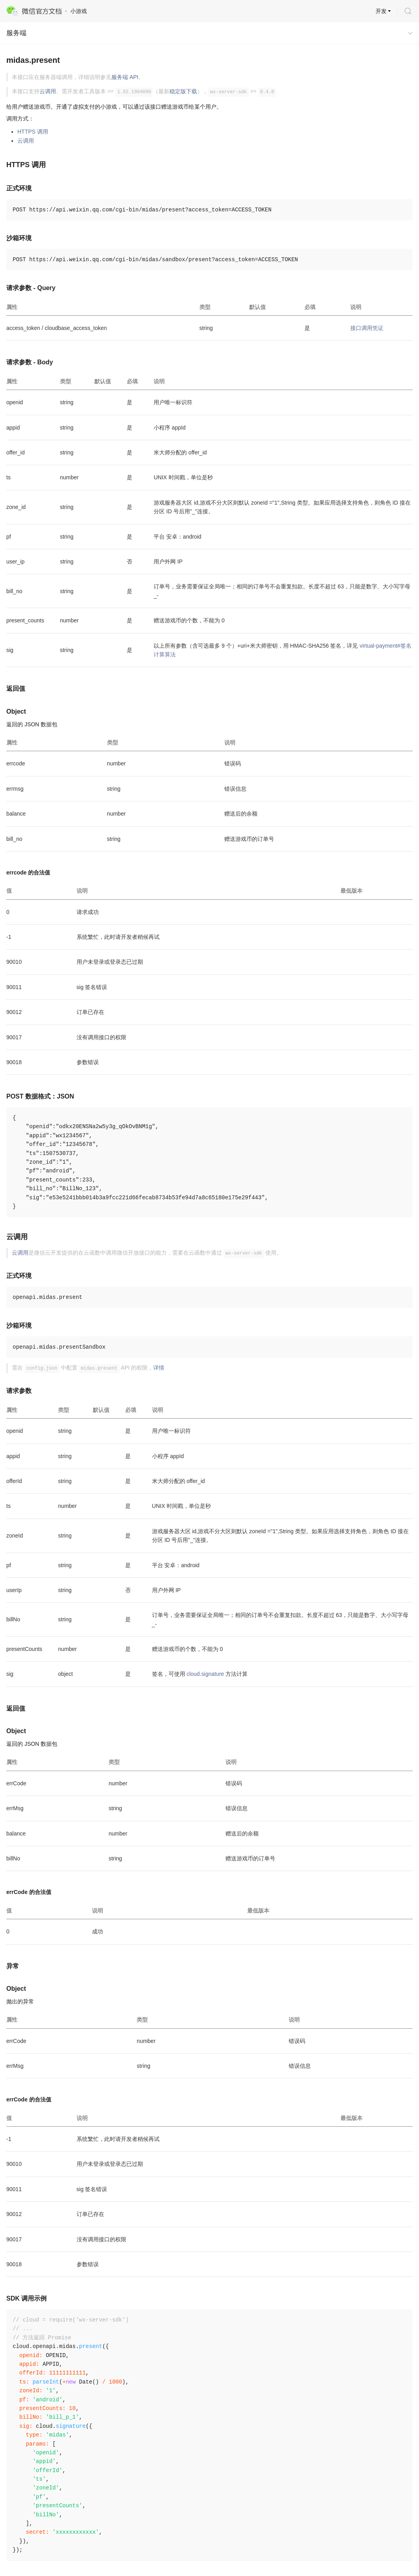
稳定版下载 (183, 91)
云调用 (47, 91)
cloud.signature (205, 1674)
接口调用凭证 (366, 328)
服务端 (16, 33)
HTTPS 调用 (32, 131)
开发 (381, 11)
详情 (158, 1367)
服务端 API (124, 77)
